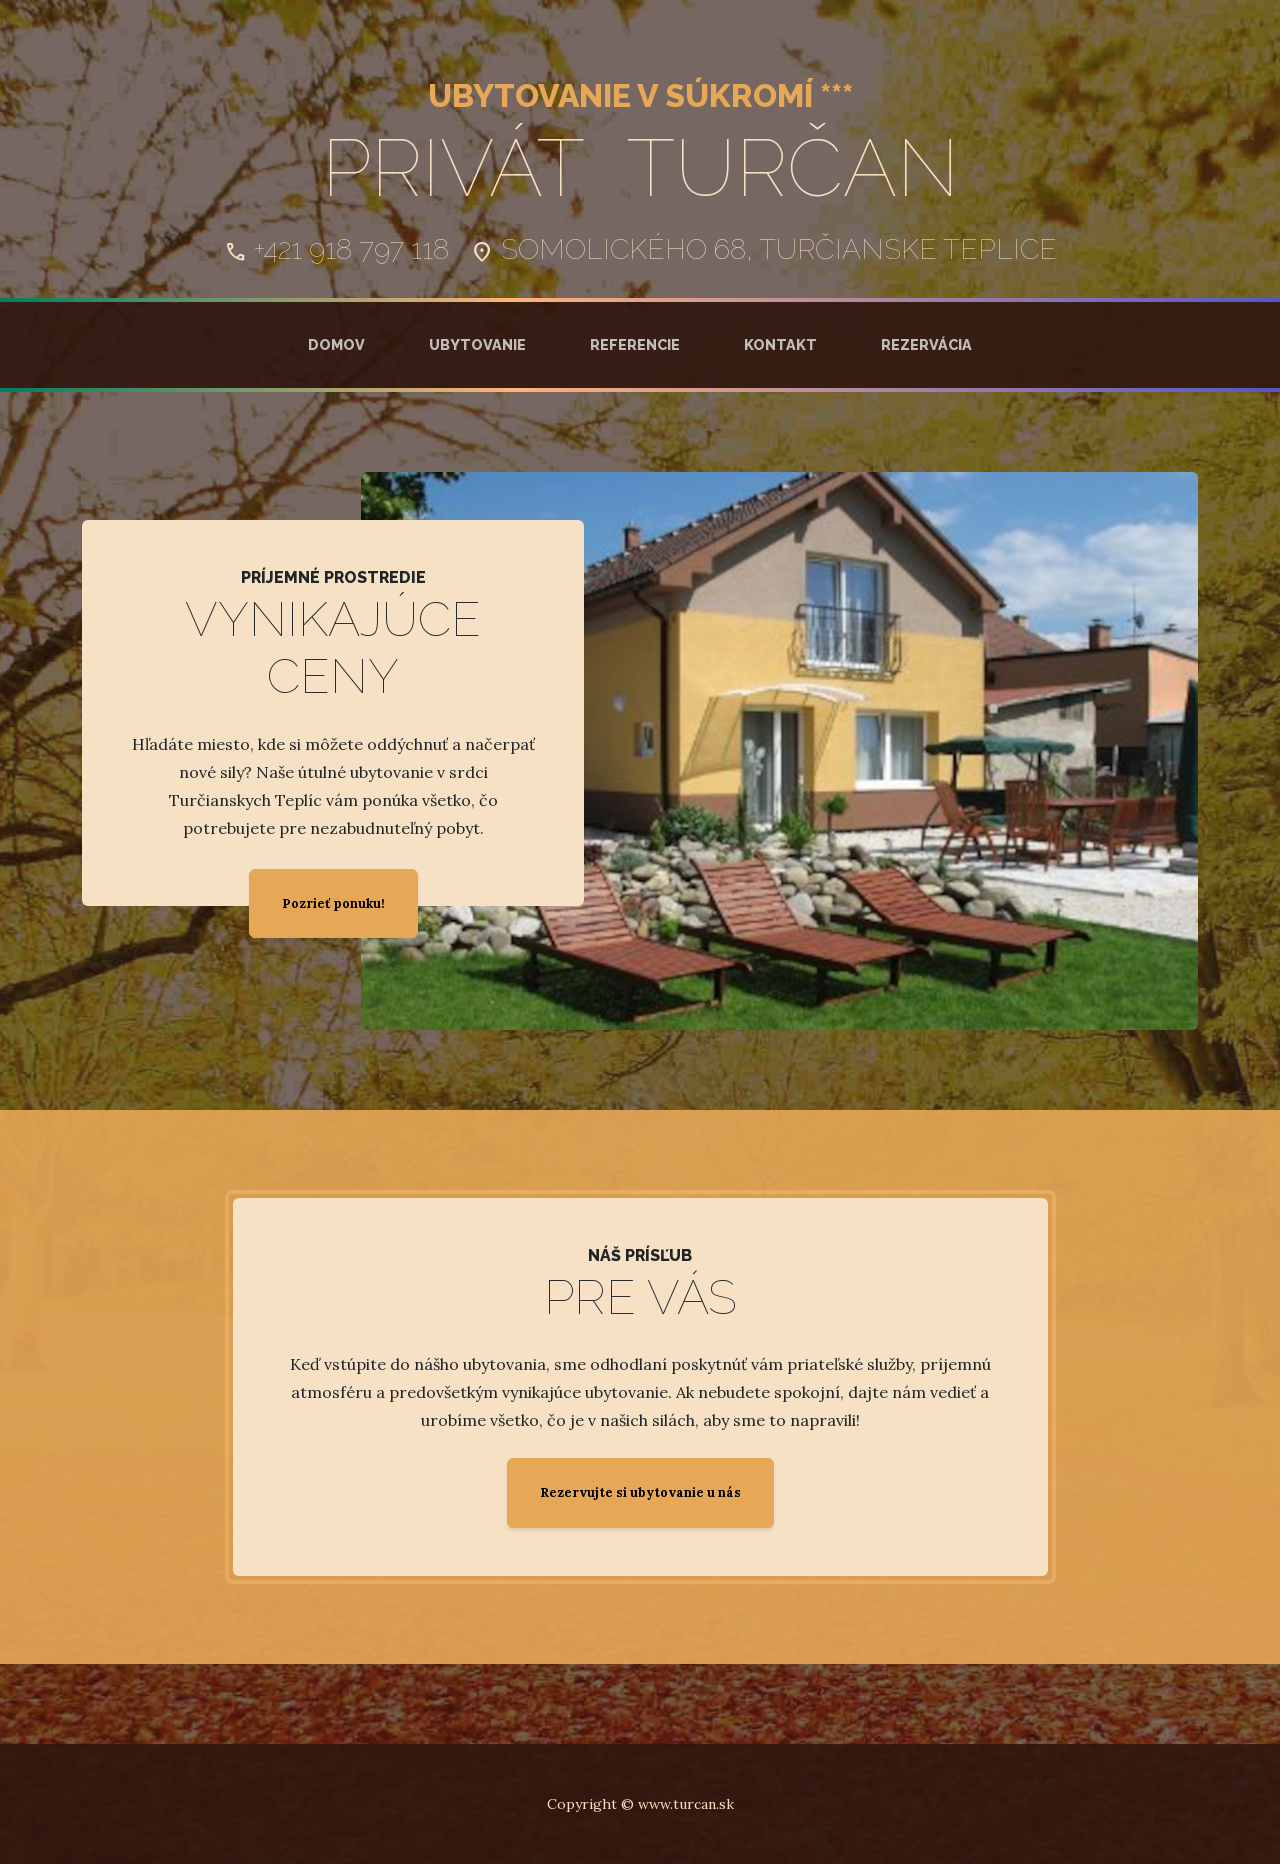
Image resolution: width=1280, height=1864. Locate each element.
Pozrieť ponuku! (333, 903)
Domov (336, 344)
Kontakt (780, 344)
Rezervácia (926, 344)
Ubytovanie (477, 344)
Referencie (635, 344)
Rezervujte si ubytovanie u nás (640, 1492)
